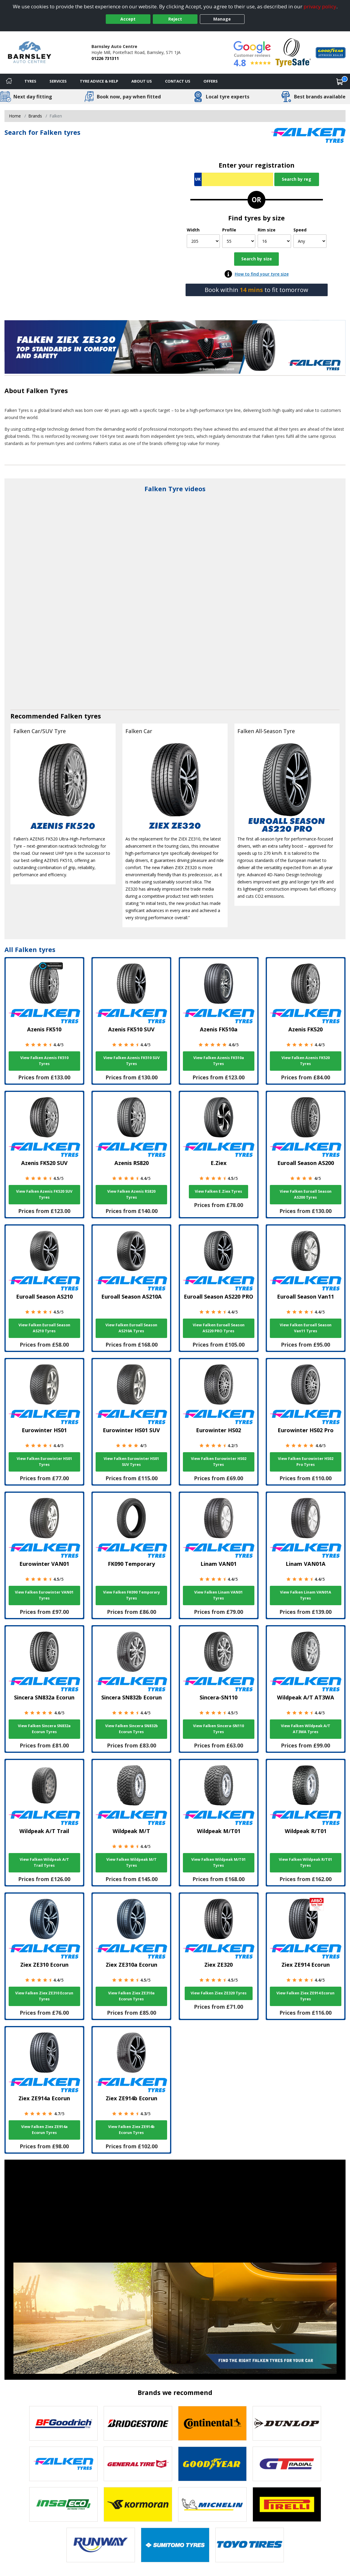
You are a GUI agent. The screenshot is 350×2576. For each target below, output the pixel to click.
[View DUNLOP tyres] (287, 2423)
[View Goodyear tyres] (212, 2464)
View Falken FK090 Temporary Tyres (131, 1595)
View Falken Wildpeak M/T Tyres (131, 1862)
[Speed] (309, 241)
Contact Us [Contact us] (177, 81)
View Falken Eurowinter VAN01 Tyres (44, 1595)
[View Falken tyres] (63, 2464)
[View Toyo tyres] (249, 2545)
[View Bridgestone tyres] (138, 2423)
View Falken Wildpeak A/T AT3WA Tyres (305, 1728)
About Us (141, 81)
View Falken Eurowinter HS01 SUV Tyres (131, 1461)
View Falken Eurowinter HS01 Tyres (44, 1461)
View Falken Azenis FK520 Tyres (305, 1060)
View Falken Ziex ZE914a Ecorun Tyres (44, 2129)
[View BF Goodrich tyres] (63, 2423)
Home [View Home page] (15, 116)
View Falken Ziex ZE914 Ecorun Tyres (305, 1996)
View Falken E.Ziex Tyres (218, 1191)
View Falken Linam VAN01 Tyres (218, 1595)
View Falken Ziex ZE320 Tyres (219, 1993)
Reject (175, 19)
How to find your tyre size (262, 274)
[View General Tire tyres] (138, 2464)
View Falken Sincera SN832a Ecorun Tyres (44, 1728)
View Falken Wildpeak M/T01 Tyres (218, 1862)
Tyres (30, 81)
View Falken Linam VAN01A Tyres (305, 1595)
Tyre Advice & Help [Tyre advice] (99, 81)
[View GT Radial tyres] (287, 2464)
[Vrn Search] (233, 179)
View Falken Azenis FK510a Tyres (218, 1060)
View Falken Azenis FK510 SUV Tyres (131, 1060)
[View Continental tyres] (212, 2423)
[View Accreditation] (293, 52)
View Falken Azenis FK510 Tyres (44, 1060)
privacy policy (320, 6)
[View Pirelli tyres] (287, 2504)
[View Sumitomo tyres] (175, 2545)
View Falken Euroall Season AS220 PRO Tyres (219, 1327)
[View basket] (340, 81)
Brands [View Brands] (35, 116)
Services (58, 81)
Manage (222, 19)
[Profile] (238, 241)
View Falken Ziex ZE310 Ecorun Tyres (44, 1996)
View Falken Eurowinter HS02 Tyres (218, 1461)
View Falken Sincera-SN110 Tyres (218, 1728)
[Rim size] (274, 241)
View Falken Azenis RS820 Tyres (131, 1194)
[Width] (203, 241)
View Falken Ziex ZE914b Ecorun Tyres (131, 2129)
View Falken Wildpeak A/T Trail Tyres (44, 1862)
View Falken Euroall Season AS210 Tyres (44, 1327)
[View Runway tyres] (100, 2545)
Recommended (35, 716)
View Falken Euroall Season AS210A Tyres (131, 1327)
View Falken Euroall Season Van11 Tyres (306, 1327)
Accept (128, 19)
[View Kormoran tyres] (138, 2504)
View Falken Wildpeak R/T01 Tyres (305, 1862)
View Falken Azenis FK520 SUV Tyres (44, 1194)
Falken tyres (80, 716)
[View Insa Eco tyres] (63, 2504)
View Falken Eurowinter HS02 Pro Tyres (305, 1461)
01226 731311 (105, 58)
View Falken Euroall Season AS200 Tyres (306, 1194)
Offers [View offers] (210, 81)
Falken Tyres (47, 390)
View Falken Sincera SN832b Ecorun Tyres (131, 1728)
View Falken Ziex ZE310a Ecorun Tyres (131, 1996)
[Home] (9, 81)
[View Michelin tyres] (212, 2504)
